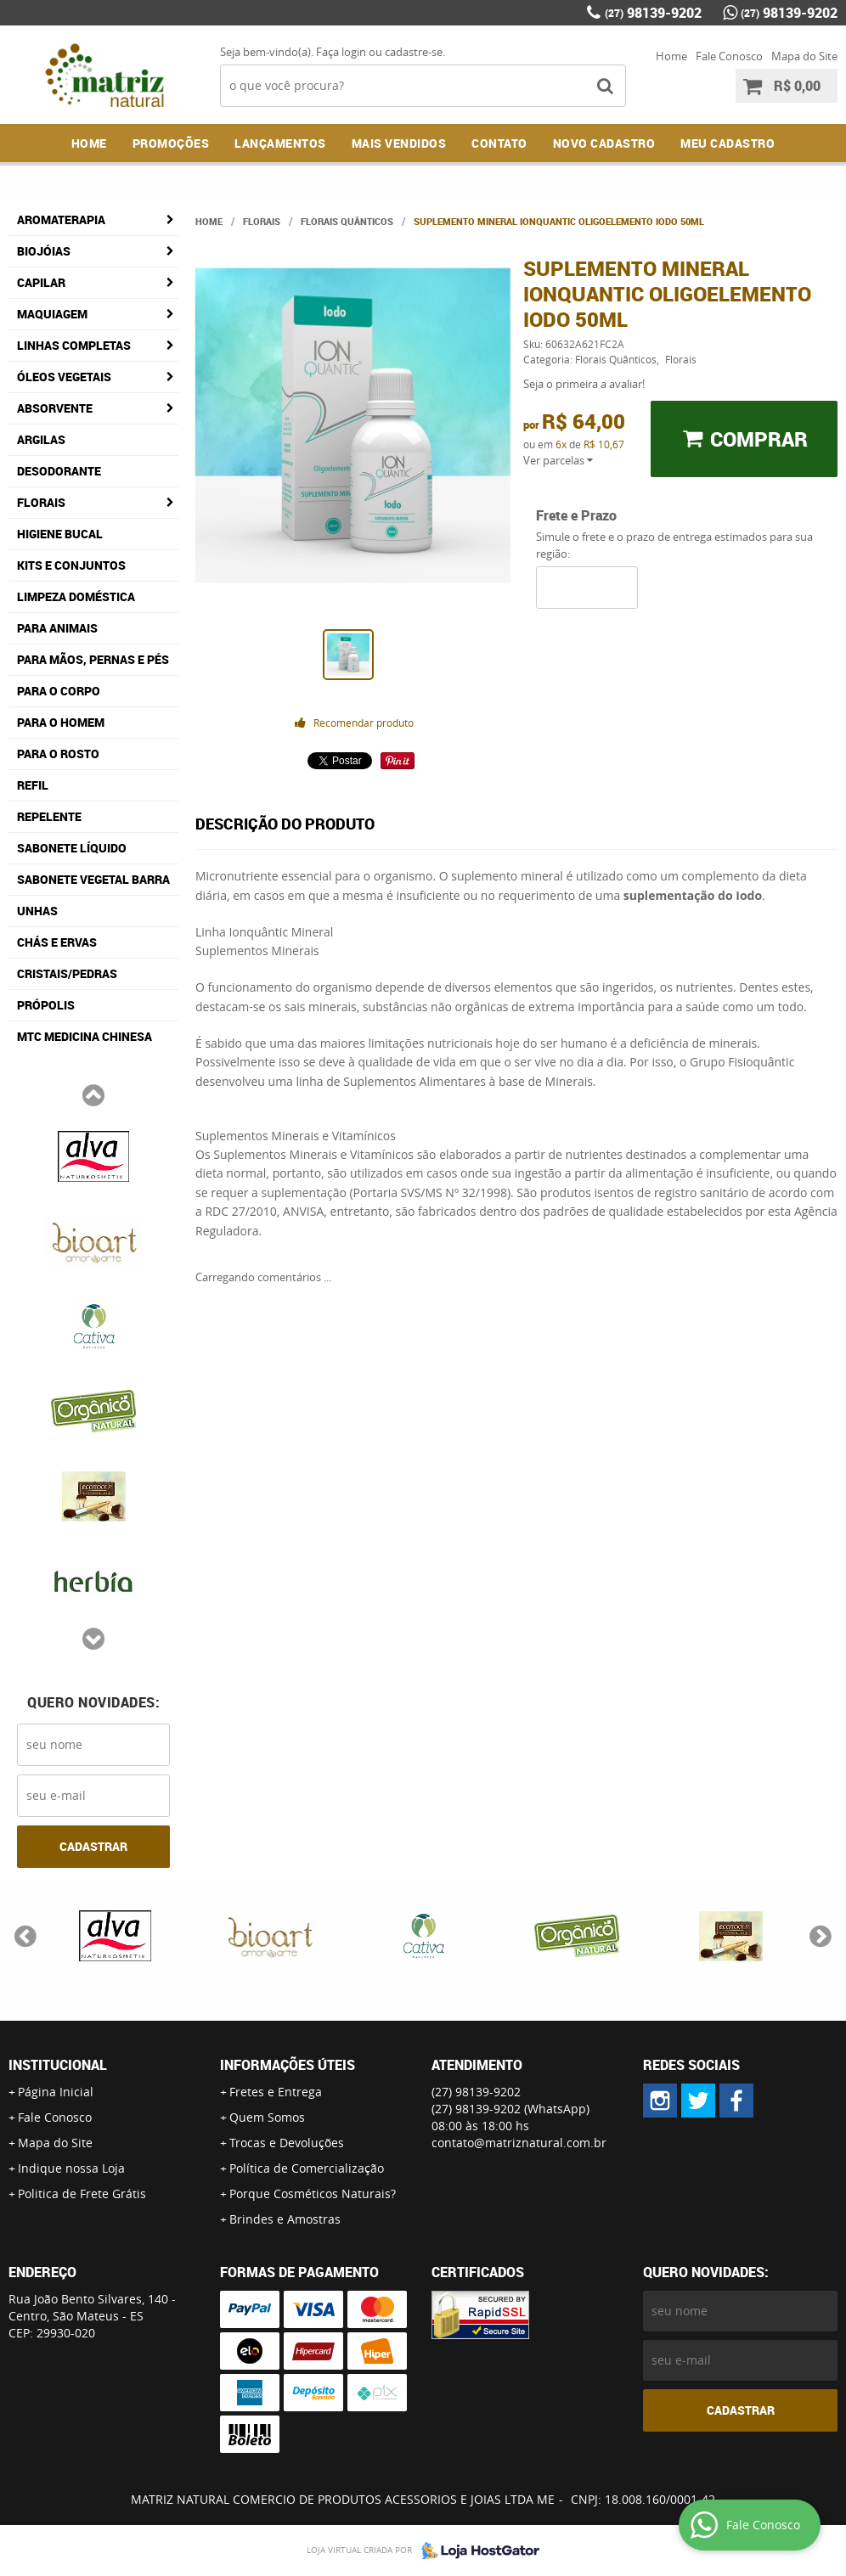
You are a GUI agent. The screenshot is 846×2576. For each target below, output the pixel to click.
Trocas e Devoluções (286, 2142)
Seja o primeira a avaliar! (584, 383)
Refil (32, 785)
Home (671, 56)
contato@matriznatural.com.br (518, 2142)
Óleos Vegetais (64, 376)
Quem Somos (267, 2117)
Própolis (46, 1005)
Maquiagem (52, 314)
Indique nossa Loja (71, 2168)
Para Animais (57, 628)
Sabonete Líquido (72, 848)
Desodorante (59, 471)
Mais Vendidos (399, 143)
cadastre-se (414, 51)
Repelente (49, 816)
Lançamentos (280, 143)
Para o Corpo (58, 691)
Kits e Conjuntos (71, 565)
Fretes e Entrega (275, 2092)
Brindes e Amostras (285, 2219)
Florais (41, 502)
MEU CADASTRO (727, 143)
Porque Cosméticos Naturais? (312, 2193)
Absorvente (55, 408)
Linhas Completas (74, 345)
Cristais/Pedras (67, 973)
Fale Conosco (729, 56)
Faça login (341, 51)
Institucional (57, 2065)
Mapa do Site (804, 56)
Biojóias (43, 251)
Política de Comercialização (306, 2168)
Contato (499, 143)
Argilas (41, 439)
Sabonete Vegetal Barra (93, 879)
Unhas (37, 911)
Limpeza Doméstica (76, 596)
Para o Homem (60, 722)
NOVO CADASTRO (604, 143)
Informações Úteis (287, 2065)
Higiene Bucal (60, 534)
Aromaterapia (61, 219)
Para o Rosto (58, 753)
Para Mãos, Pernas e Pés (93, 659)
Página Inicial (55, 2092)
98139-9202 (653, 12)
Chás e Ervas (57, 942)
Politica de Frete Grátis (82, 2193)
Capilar (41, 282)
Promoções (171, 143)
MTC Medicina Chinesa (84, 1036)
